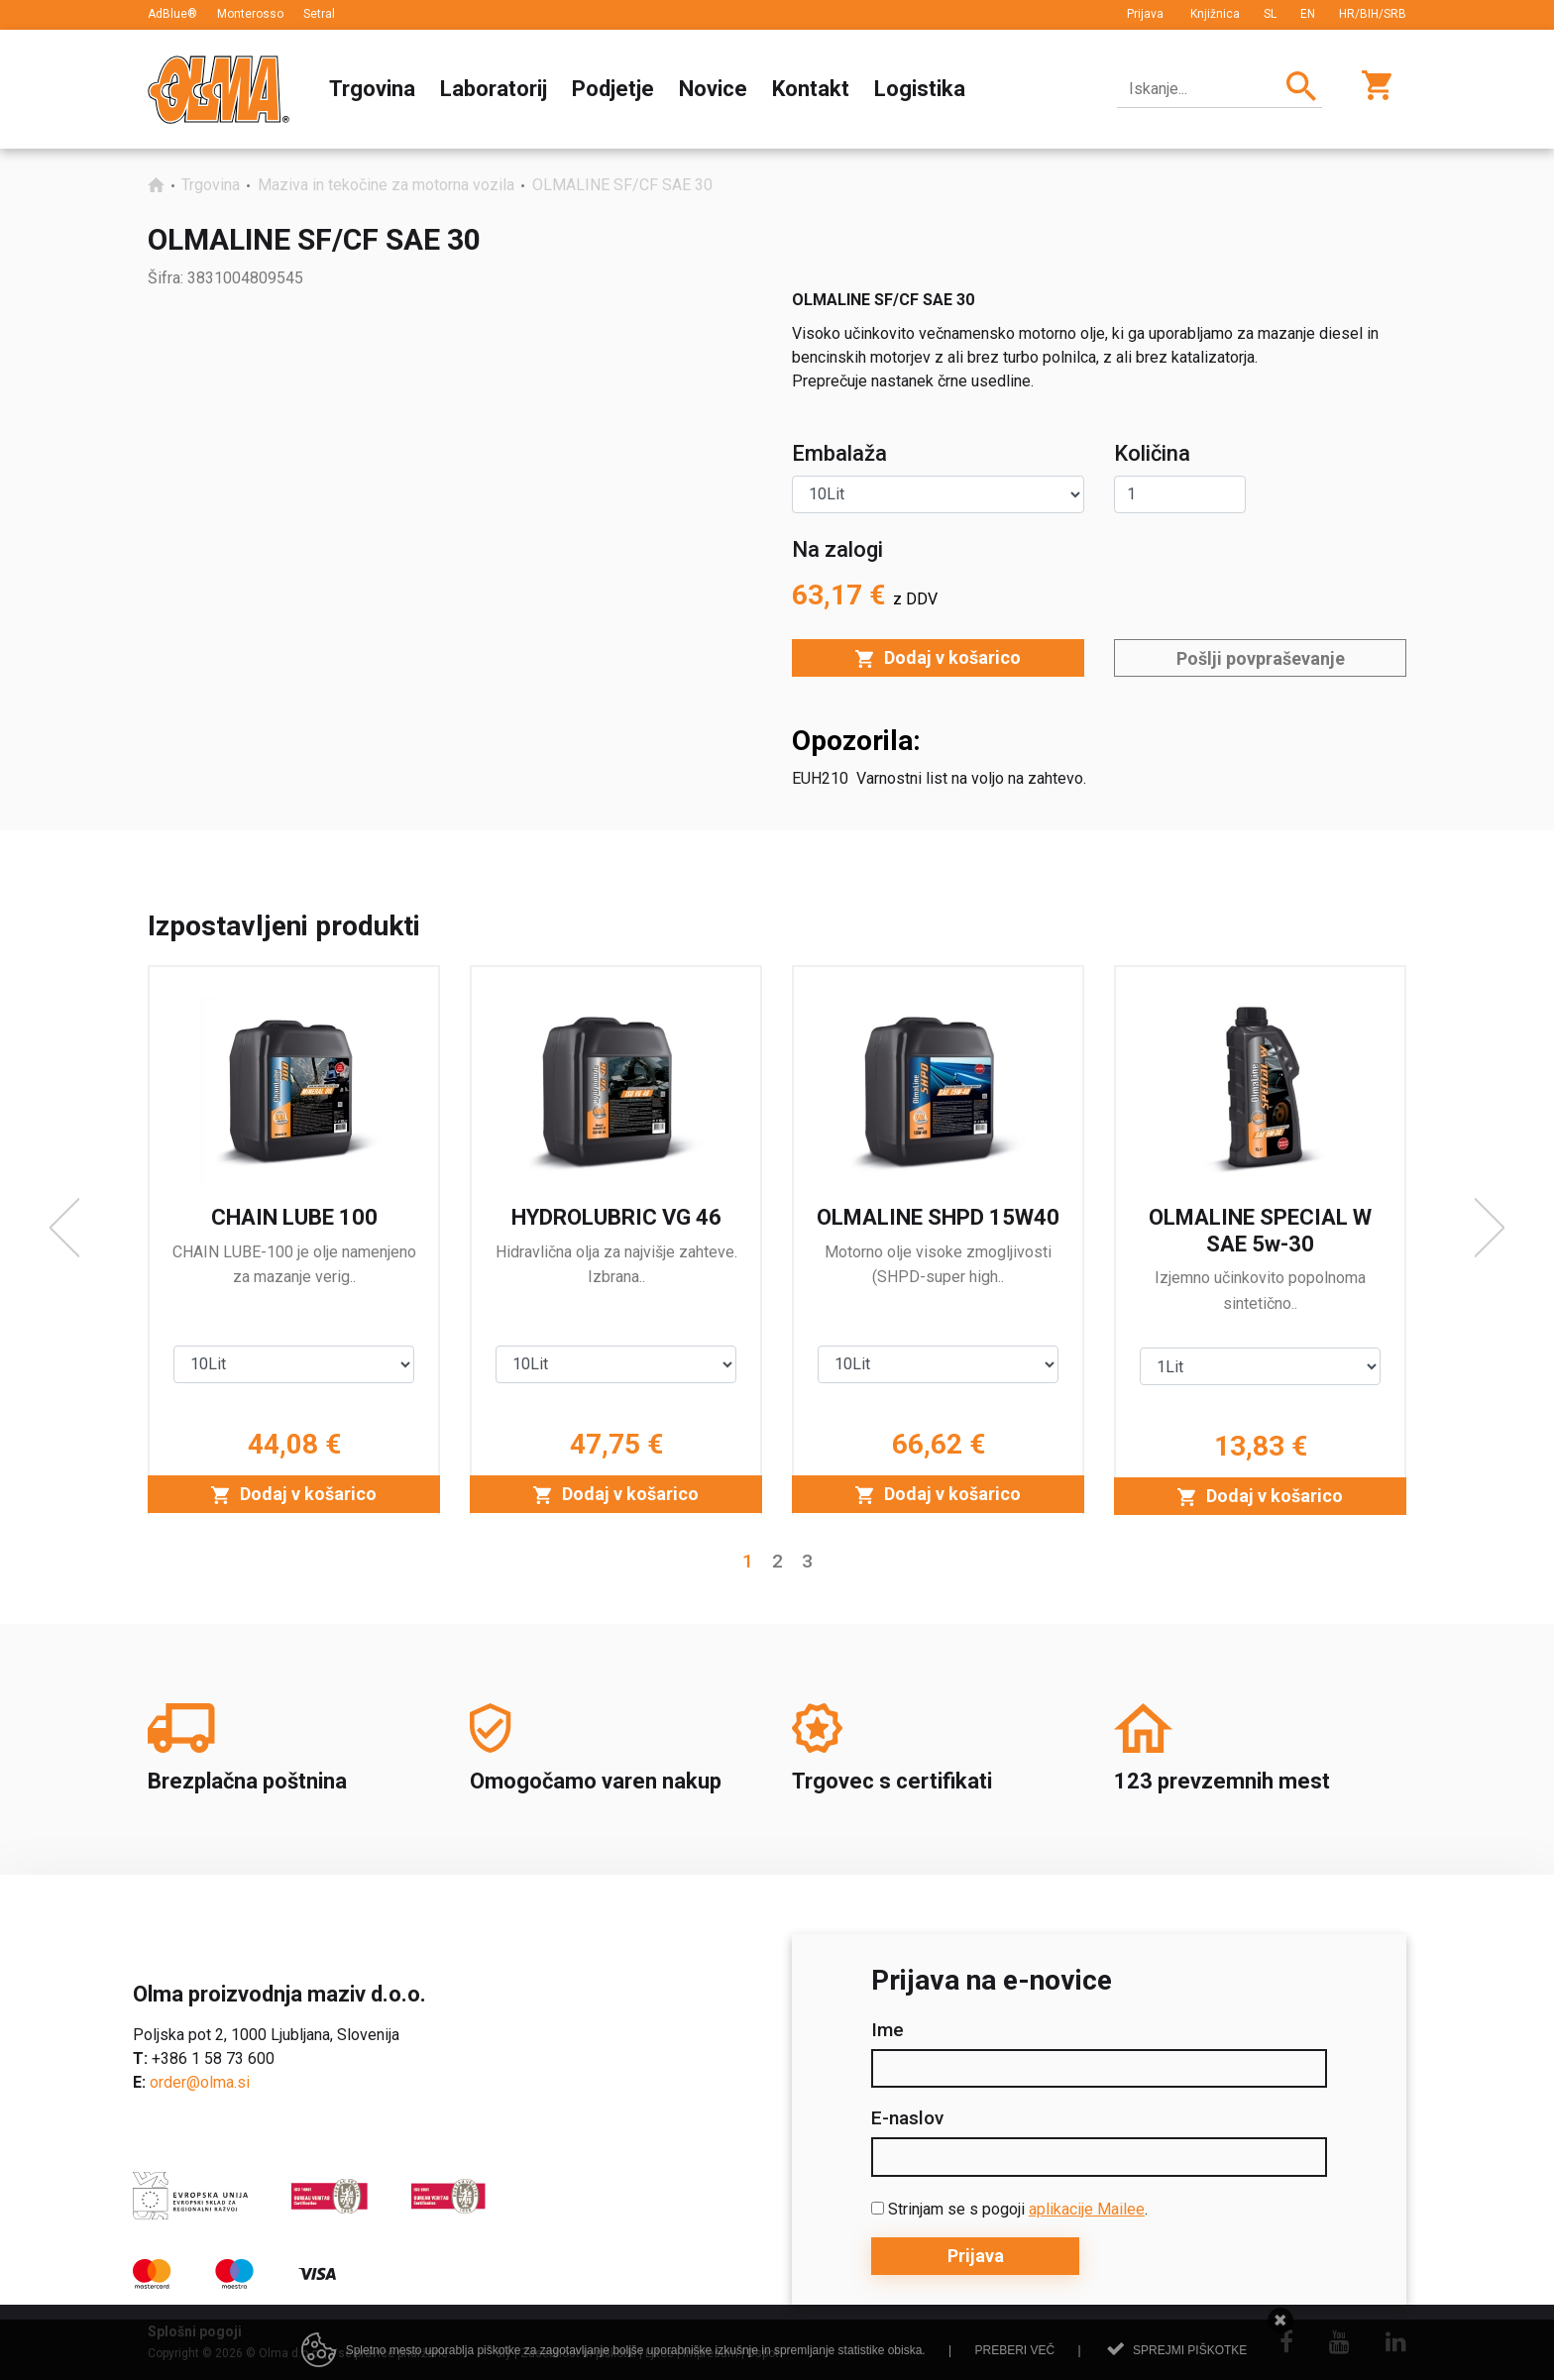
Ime (887, 2030)
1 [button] (747, 1561)
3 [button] (807, 1561)
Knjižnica (1215, 14)
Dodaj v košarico (938, 657)
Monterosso (250, 14)
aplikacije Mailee (1087, 2209)
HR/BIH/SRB (1372, 14)
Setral (319, 14)
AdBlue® (172, 14)
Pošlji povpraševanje (1260, 658)
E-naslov (907, 2118)
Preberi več (1014, 2350)
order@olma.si (200, 2082)
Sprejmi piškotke (1190, 2350)
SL (1270, 14)
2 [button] (777, 1561)
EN (1307, 14)
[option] (294, 1240)
